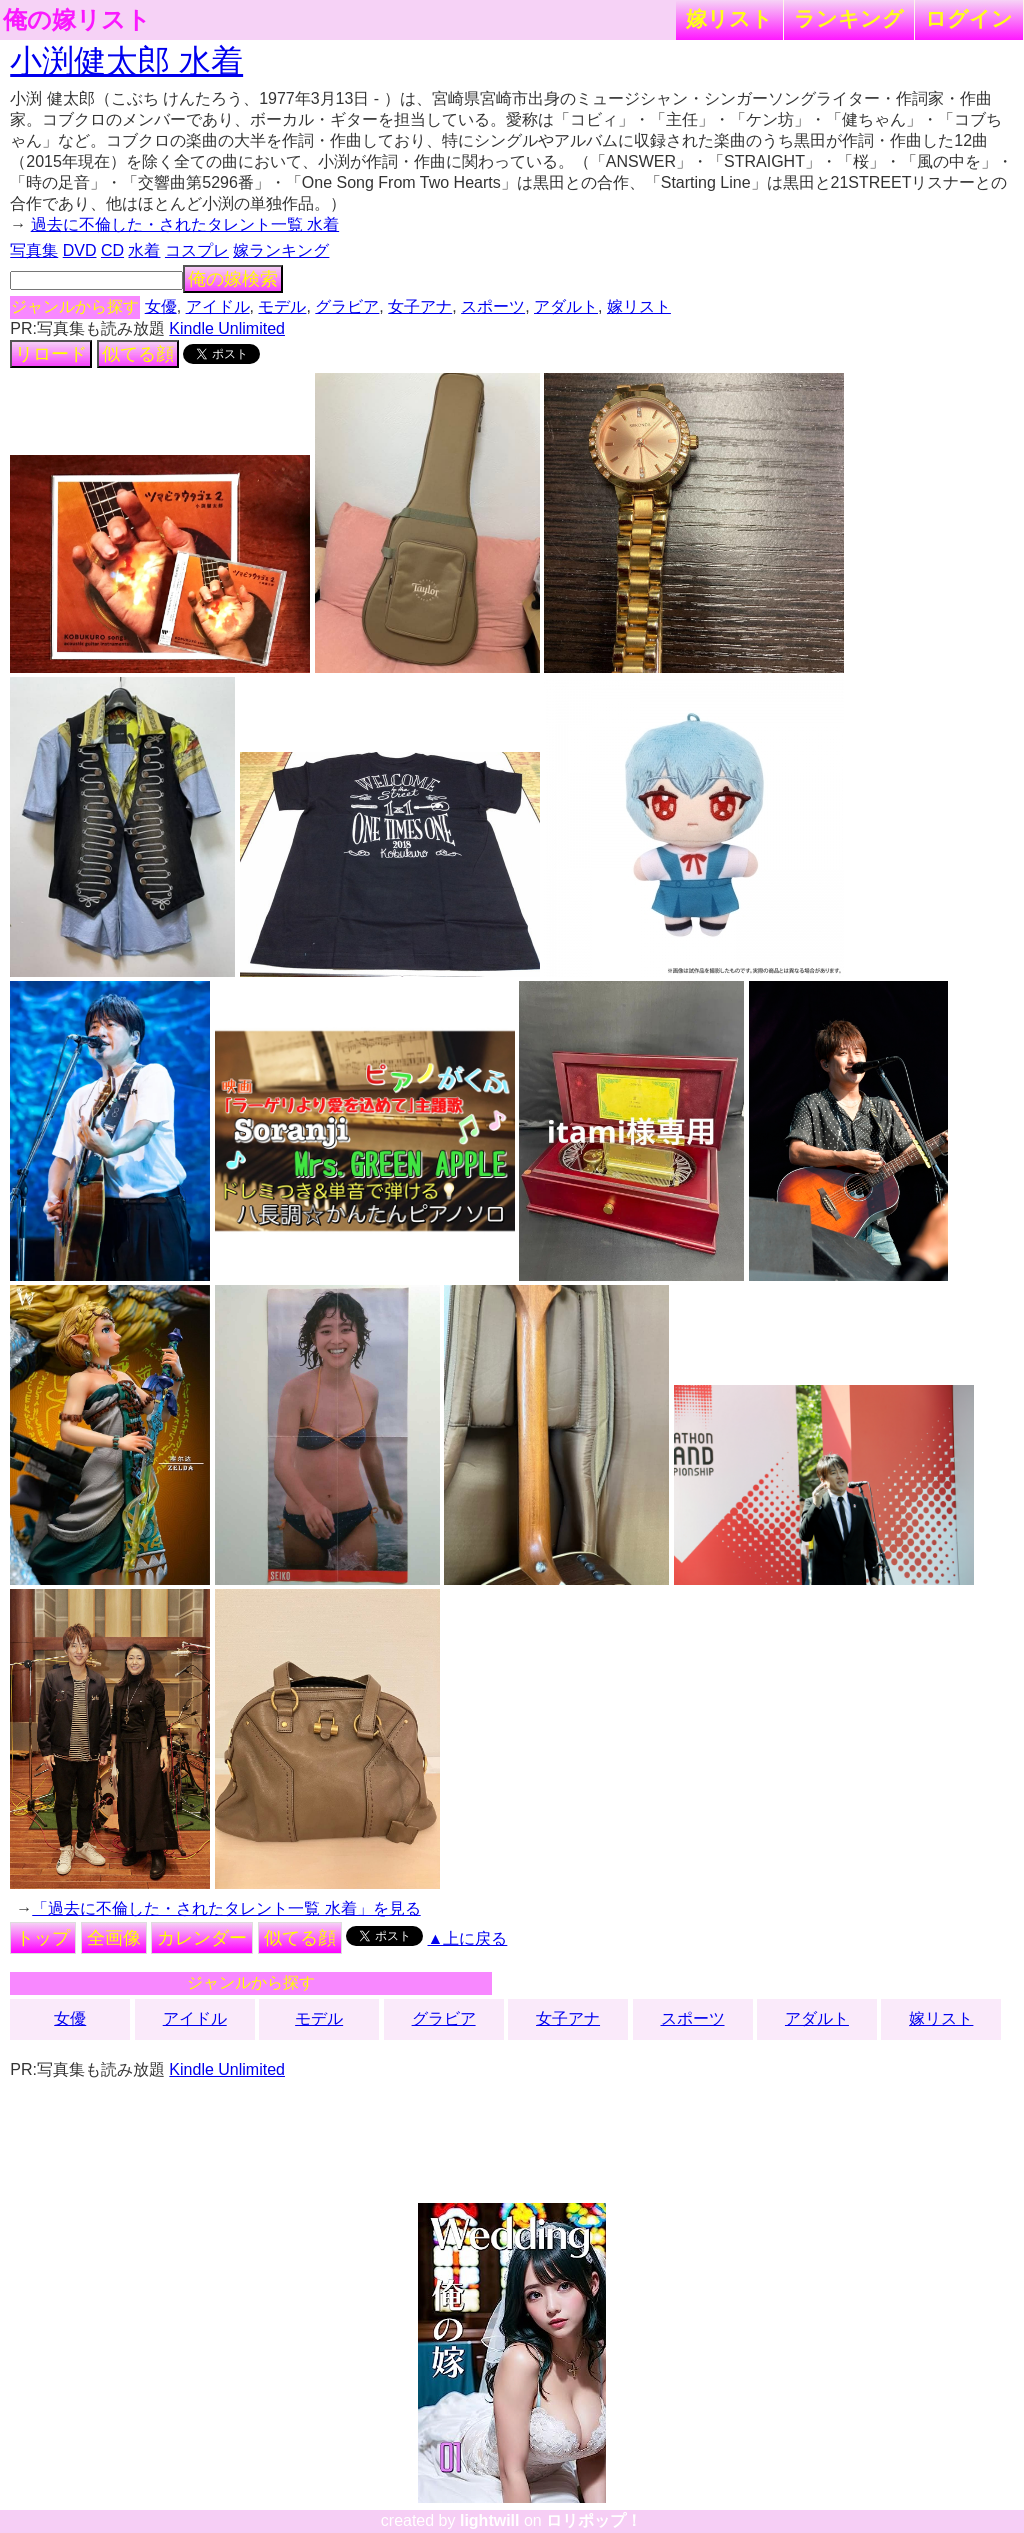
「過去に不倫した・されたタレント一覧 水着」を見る (226, 1908)
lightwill (490, 2520)
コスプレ (197, 250)
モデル (282, 306)
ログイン (969, 18)
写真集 (34, 250)
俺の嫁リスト (77, 20)
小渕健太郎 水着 (126, 61)
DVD (80, 250)
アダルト (566, 306)
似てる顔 (138, 354)
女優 (161, 306)
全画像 (114, 1938)
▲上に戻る (468, 1938)
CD (112, 250)
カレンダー (202, 1938)
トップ (43, 1938)
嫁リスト (729, 18)
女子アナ (420, 306)
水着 (144, 250)
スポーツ (493, 306)
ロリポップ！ (594, 2520)
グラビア (347, 306)
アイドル (218, 306)
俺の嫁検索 (233, 279)
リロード (51, 354)
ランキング (849, 18)
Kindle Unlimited (227, 328)
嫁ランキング (281, 250)
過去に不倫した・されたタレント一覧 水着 (185, 224)
